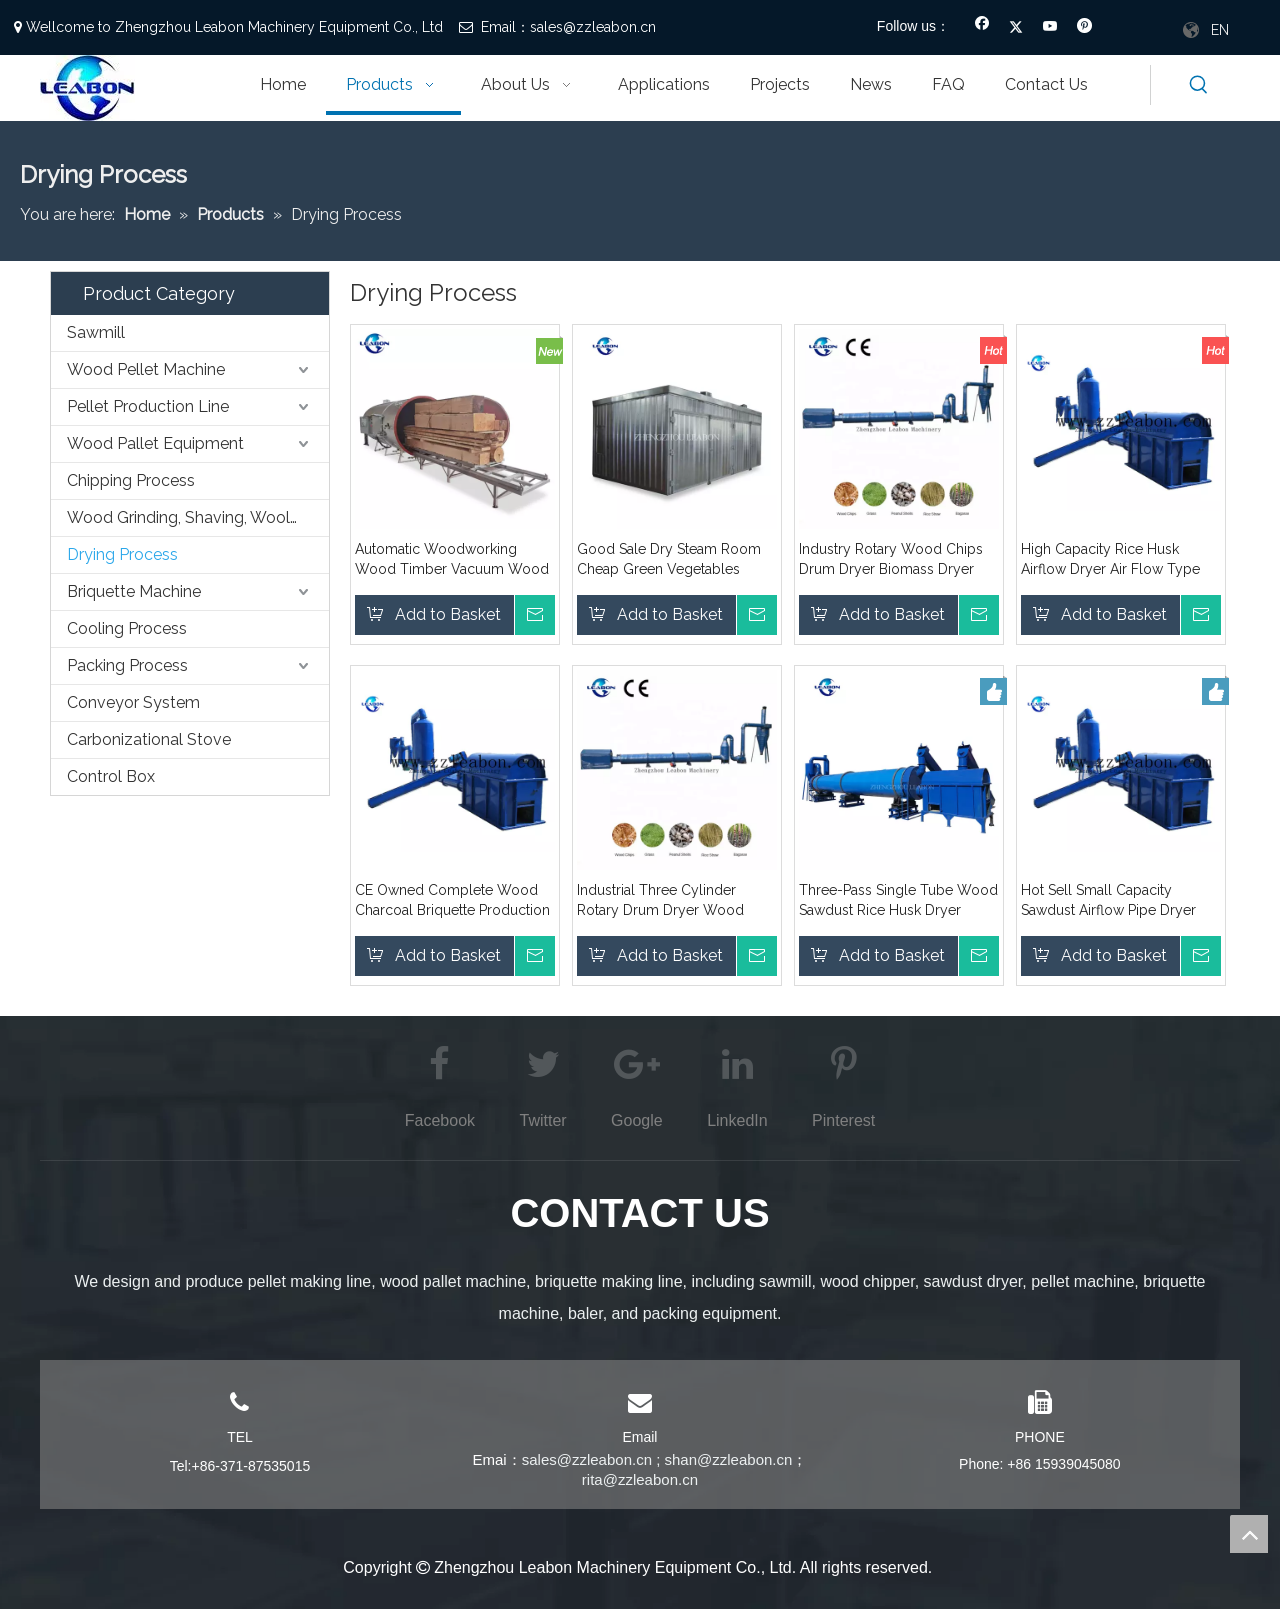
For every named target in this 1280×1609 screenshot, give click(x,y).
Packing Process (127, 665)
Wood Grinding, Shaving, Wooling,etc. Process (198, 517)
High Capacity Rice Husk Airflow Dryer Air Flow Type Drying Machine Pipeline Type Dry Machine (1117, 560)
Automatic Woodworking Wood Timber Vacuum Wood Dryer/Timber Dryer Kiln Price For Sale (452, 560)
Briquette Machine (134, 591)
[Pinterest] (1084, 28)
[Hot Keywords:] (1199, 85)
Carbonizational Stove (149, 739)
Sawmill (96, 332)
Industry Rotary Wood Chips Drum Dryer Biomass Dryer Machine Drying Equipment (891, 560)
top (1249, 1534)
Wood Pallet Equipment (155, 443)
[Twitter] (1016, 28)
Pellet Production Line (148, 406)
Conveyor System (133, 702)
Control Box (111, 776)
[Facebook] (982, 28)
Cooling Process (127, 628)
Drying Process (122, 554)
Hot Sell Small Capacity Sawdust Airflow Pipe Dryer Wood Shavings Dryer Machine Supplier (1121, 901)
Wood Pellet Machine (146, 369)
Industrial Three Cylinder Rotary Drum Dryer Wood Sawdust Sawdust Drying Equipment (660, 901)
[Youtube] (1050, 28)
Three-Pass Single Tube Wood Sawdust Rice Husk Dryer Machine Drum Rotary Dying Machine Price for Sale (898, 901)
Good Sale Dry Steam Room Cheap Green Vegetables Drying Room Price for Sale (669, 560)
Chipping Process (131, 480)
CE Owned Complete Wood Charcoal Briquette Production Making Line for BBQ (452, 901)
